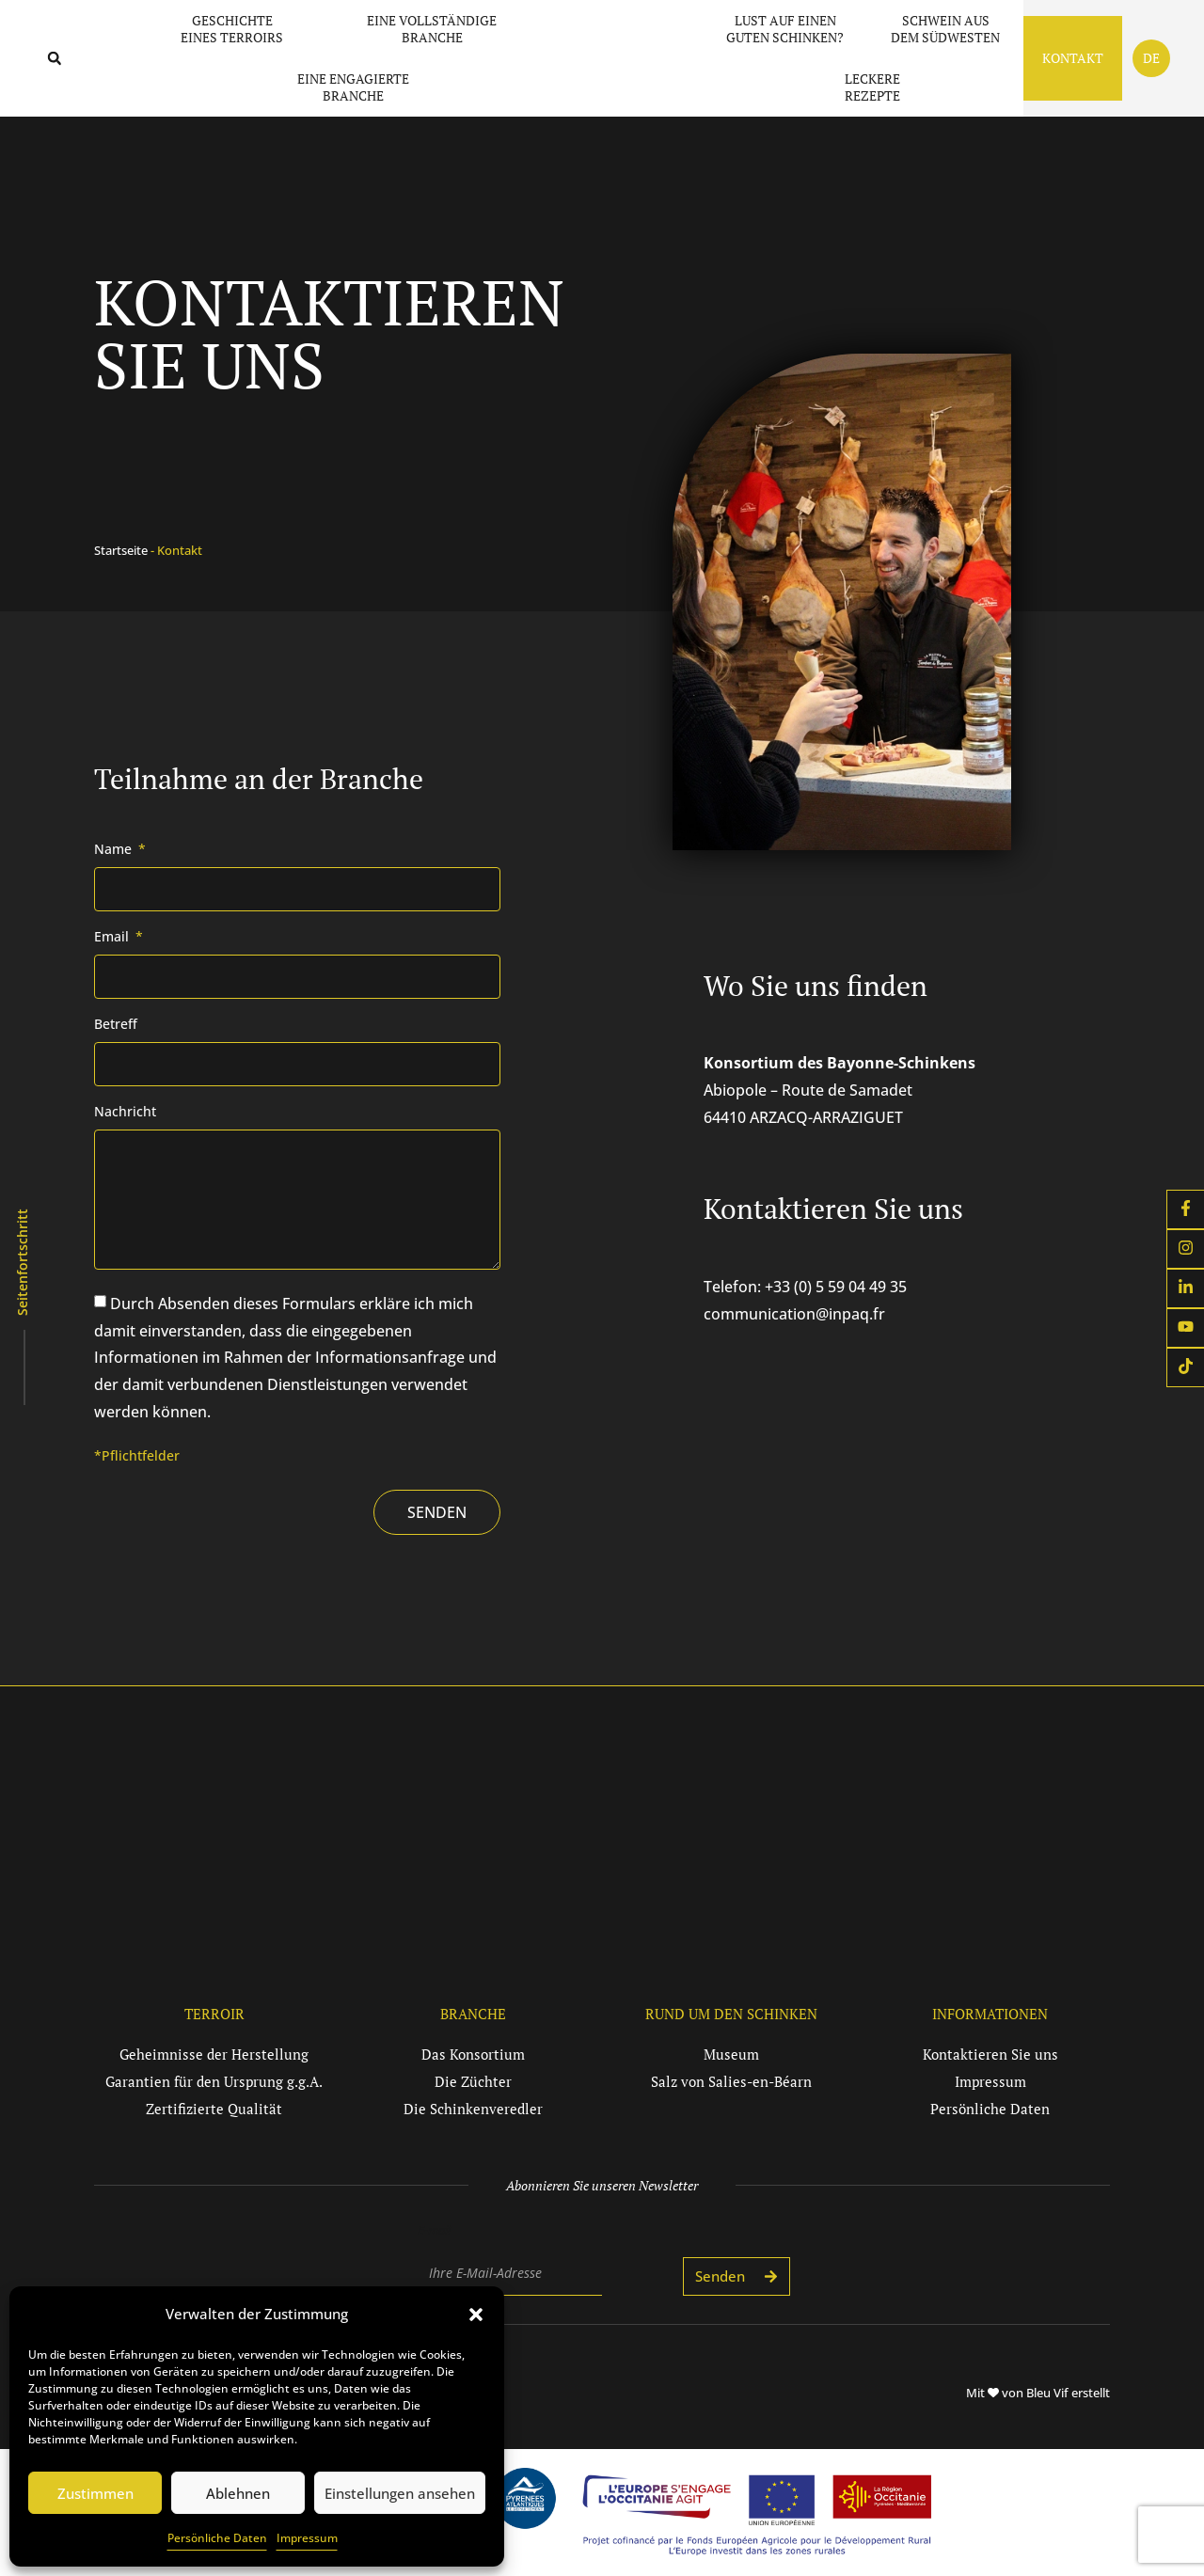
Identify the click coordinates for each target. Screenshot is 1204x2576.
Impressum (307, 2538)
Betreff (115, 1025)
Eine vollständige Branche (436, 28)
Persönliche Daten (217, 2538)
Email (113, 937)
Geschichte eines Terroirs (237, 28)
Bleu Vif (1047, 2392)
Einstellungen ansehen (400, 2493)
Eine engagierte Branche (353, 87)
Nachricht (125, 1112)
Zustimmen (95, 2493)
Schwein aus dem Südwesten (945, 28)
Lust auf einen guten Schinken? (785, 28)
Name (114, 850)
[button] (476, 2305)
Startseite (121, 550)
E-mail (434, 2229)
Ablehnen (238, 2493)
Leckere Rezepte (872, 87)
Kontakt (1072, 58)
